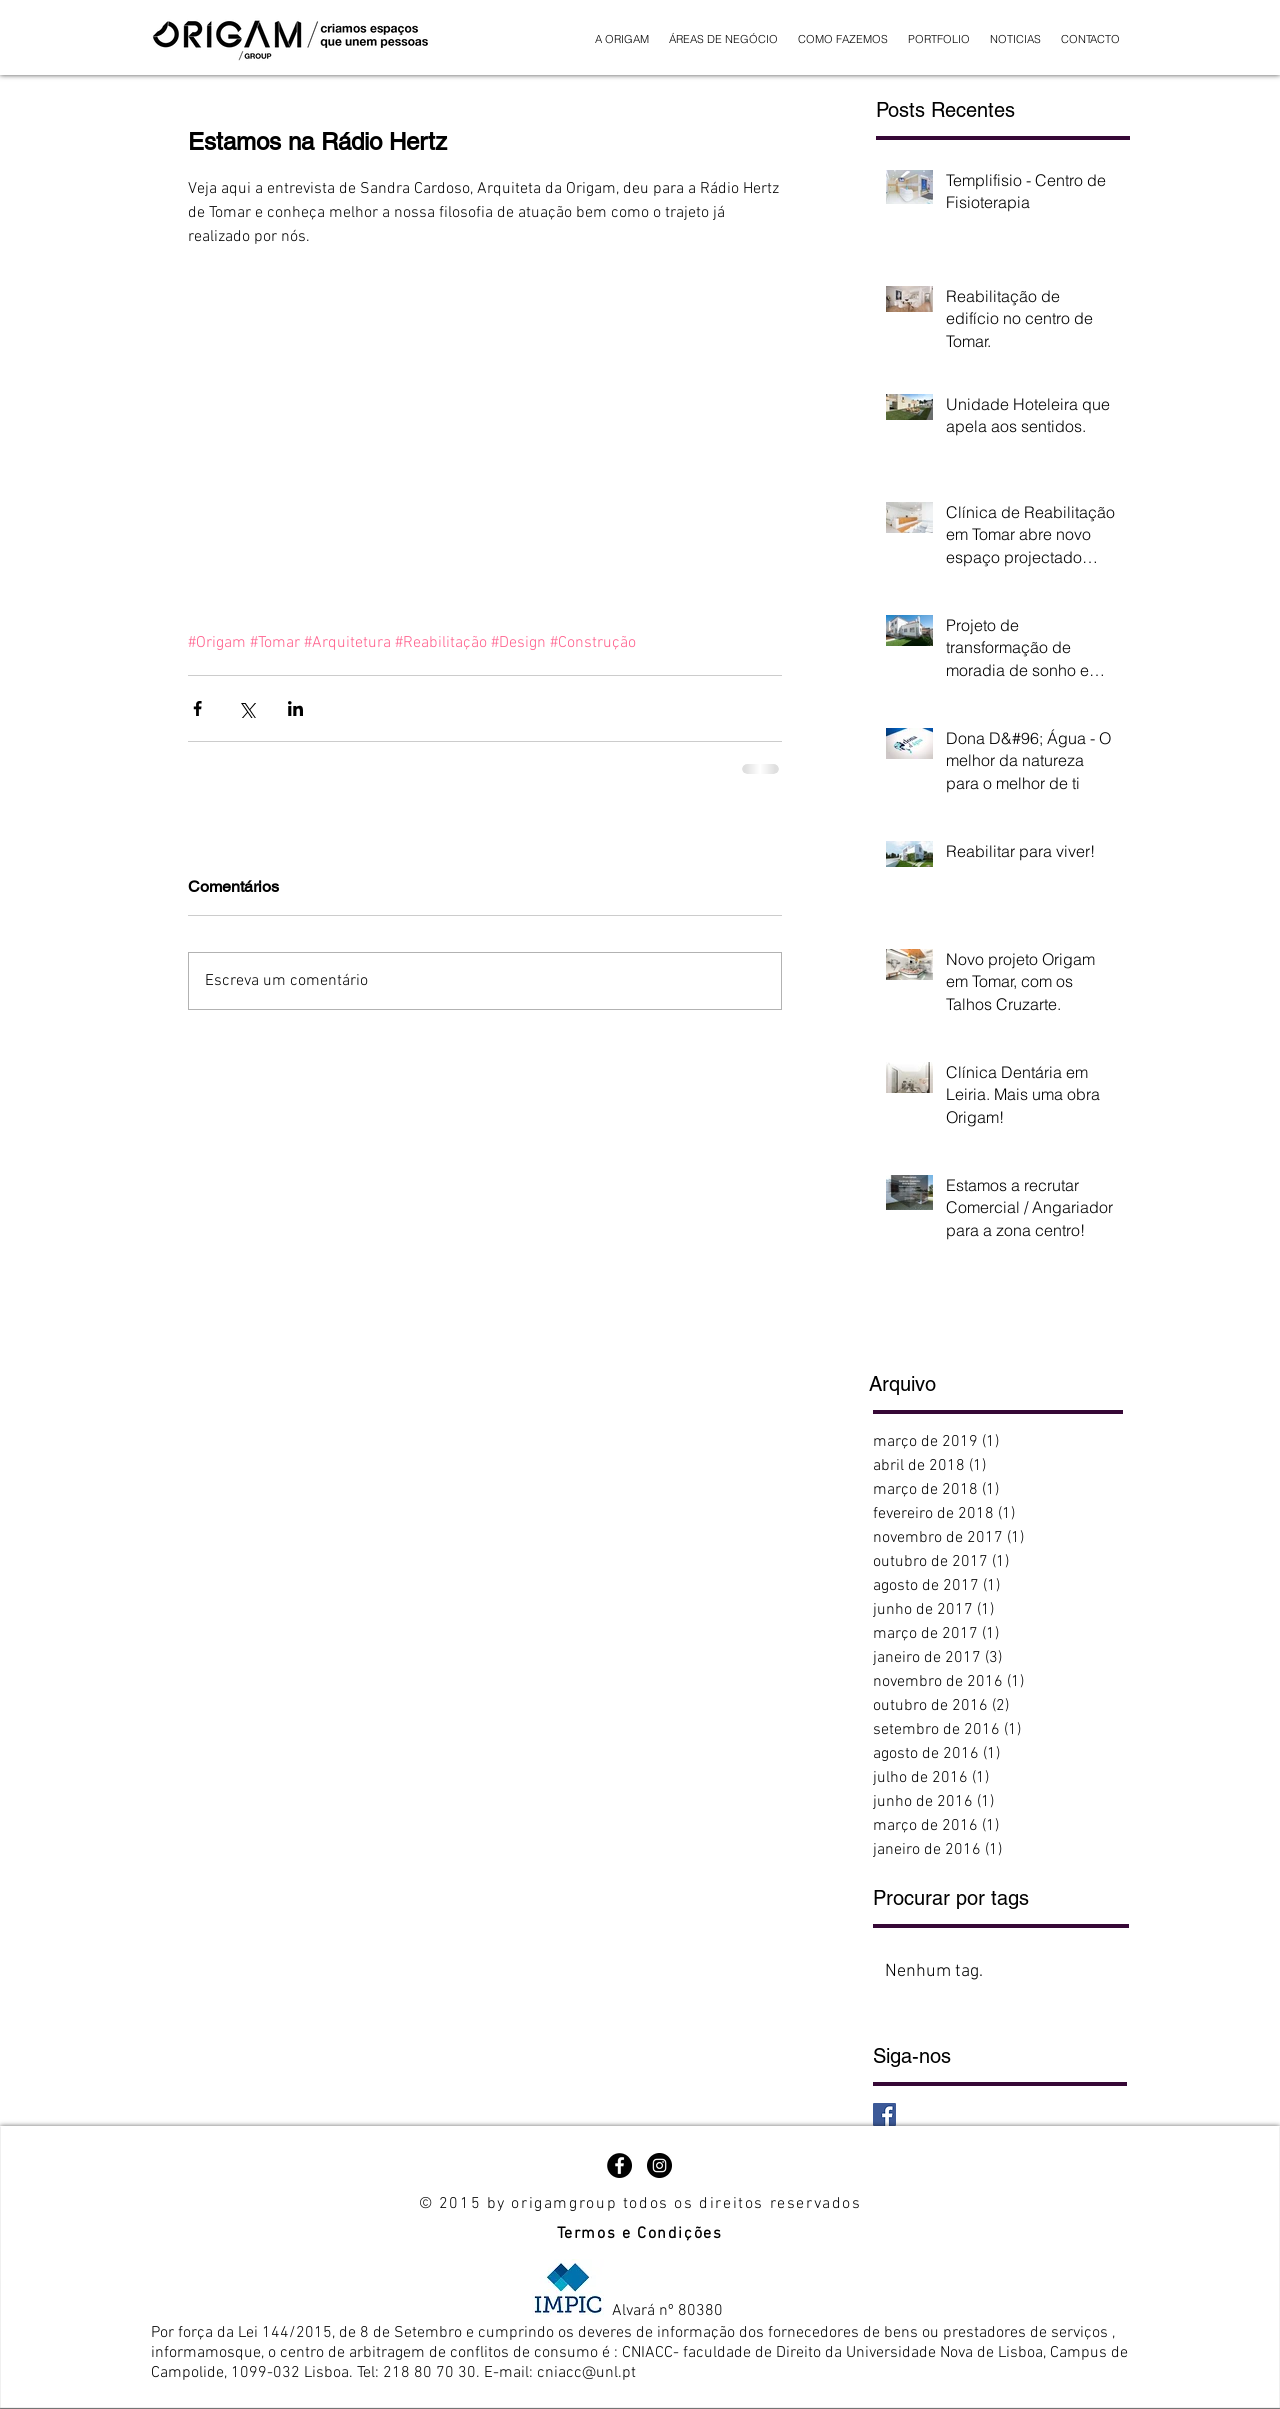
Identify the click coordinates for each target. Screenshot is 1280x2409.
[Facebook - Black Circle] (619, 2165)
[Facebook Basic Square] (884, 2114)
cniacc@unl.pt (586, 2373)
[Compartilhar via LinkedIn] (295, 708)
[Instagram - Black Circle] (659, 2165)
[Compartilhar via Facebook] (197, 708)
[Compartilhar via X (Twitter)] (246, 708)
